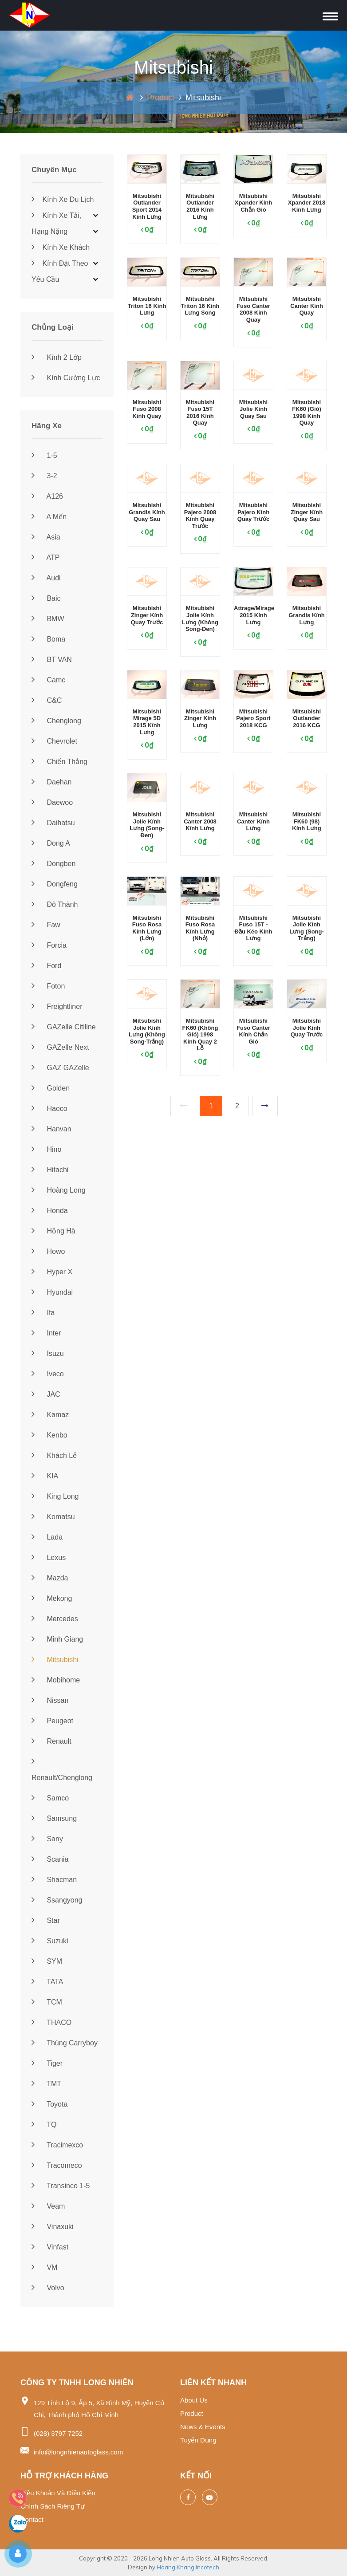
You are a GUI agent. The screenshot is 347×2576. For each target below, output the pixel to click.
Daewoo (52, 802)
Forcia (49, 945)
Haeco (49, 1108)
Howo (48, 1251)
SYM (47, 1961)
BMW (48, 618)
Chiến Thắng (59, 761)
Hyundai (52, 1292)
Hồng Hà (53, 1231)
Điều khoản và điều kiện (57, 2493)
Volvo (48, 2288)
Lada (47, 1537)
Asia (46, 537)
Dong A (51, 843)
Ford (46, 965)
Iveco (48, 1374)
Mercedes (55, 1619)
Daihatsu (53, 823)
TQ (44, 2124)
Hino (46, 1149)
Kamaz (50, 1414)
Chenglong (56, 721)
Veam (48, 2206)
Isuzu (48, 1353)
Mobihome (56, 1680)
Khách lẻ (54, 1455)
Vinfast (50, 2247)
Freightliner (57, 1006)
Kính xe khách (61, 247)
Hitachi (50, 1170)
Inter (46, 1333)
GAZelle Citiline (64, 1027)
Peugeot (52, 1721)
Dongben (53, 863)
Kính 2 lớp (57, 357)
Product (160, 97)
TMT (46, 2084)
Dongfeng (55, 884)
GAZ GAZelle (60, 1067)
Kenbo (49, 1435)
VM (44, 2267)
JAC (46, 1394)
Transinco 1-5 (61, 2186)
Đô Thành (55, 904)
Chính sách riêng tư (52, 2506)
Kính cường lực (66, 378)
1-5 (44, 455)
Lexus (49, 1557)
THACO (51, 2022)
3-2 (44, 476)
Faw (46, 925)
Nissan (50, 1700)
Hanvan (51, 1129)
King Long (55, 1496)
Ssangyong (57, 1900)
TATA (47, 1981)
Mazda (50, 1578)
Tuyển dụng (198, 2440)
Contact (31, 2519)
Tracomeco (57, 2165)
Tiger (47, 2063)
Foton (48, 986)
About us (194, 2400)
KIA (45, 1476)
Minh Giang (57, 1639)
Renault (51, 1741)
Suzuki (50, 1941)
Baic (46, 598)
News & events (202, 2426)
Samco (50, 1798)
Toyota (49, 2104)
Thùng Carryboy (65, 2043)
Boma (48, 639)
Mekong (52, 1598)
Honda (50, 1210)
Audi (46, 578)
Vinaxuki (53, 2226)
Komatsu (53, 1516)
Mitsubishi (55, 1659)
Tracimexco (57, 2145)
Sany (47, 1839)
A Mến (49, 516)
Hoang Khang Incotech (188, 2567)
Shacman (54, 1879)
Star (46, 1920)
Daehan (52, 782)
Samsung (54, 1818)
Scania (50, 1859)
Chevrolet (54, 741)
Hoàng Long (59, 1190)
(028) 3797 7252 (58, 2433)
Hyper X (52, 1272)
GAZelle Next (60, 1047)
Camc (48, 680)
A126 (47, 496)
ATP (46, 557)
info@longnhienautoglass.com (78, 2452)
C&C (47, 700)
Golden (51, 1088)
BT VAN (52, 659)
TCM (47, 2002)
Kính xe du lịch (63, 199)
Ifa (43, 1312)
